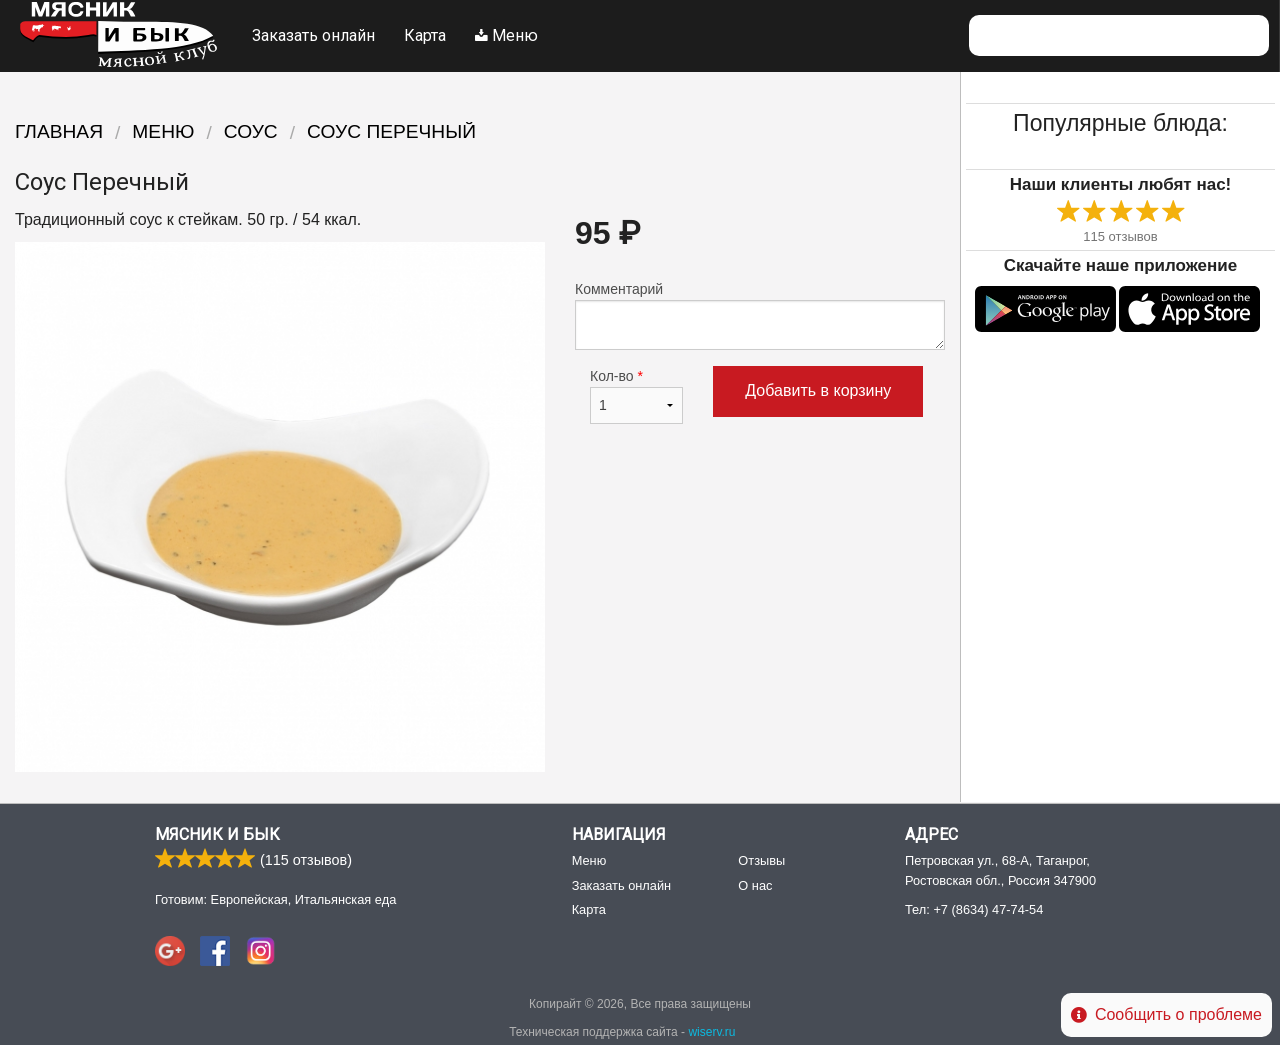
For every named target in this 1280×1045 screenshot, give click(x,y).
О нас (755, 885)
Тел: (974, 909)
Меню (506, 35)
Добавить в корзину (818, 390)
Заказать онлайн (313, 35)
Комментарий (760, 315)
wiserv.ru (711, 1032)
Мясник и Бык (217, 834)
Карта (425, 35)
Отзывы (761, 860)
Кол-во (636, 396)
